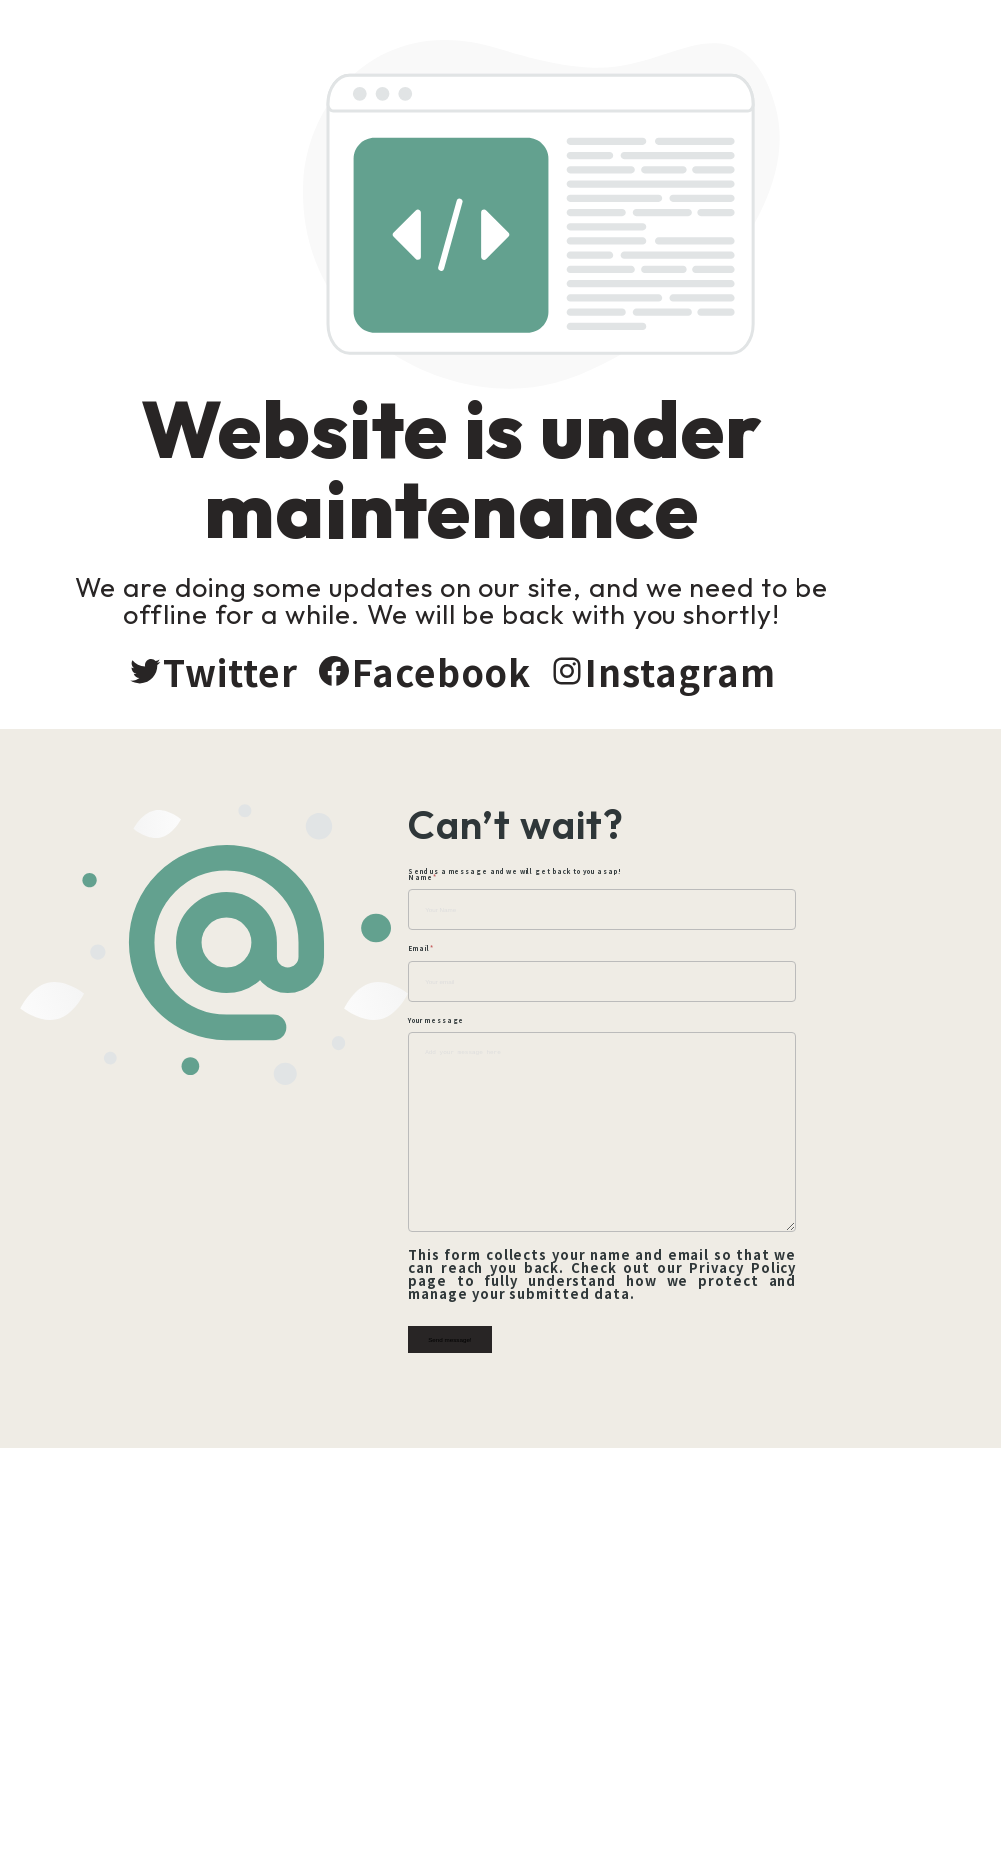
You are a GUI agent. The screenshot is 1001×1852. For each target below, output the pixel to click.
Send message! (542, 1331)
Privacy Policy (792, 1272)
